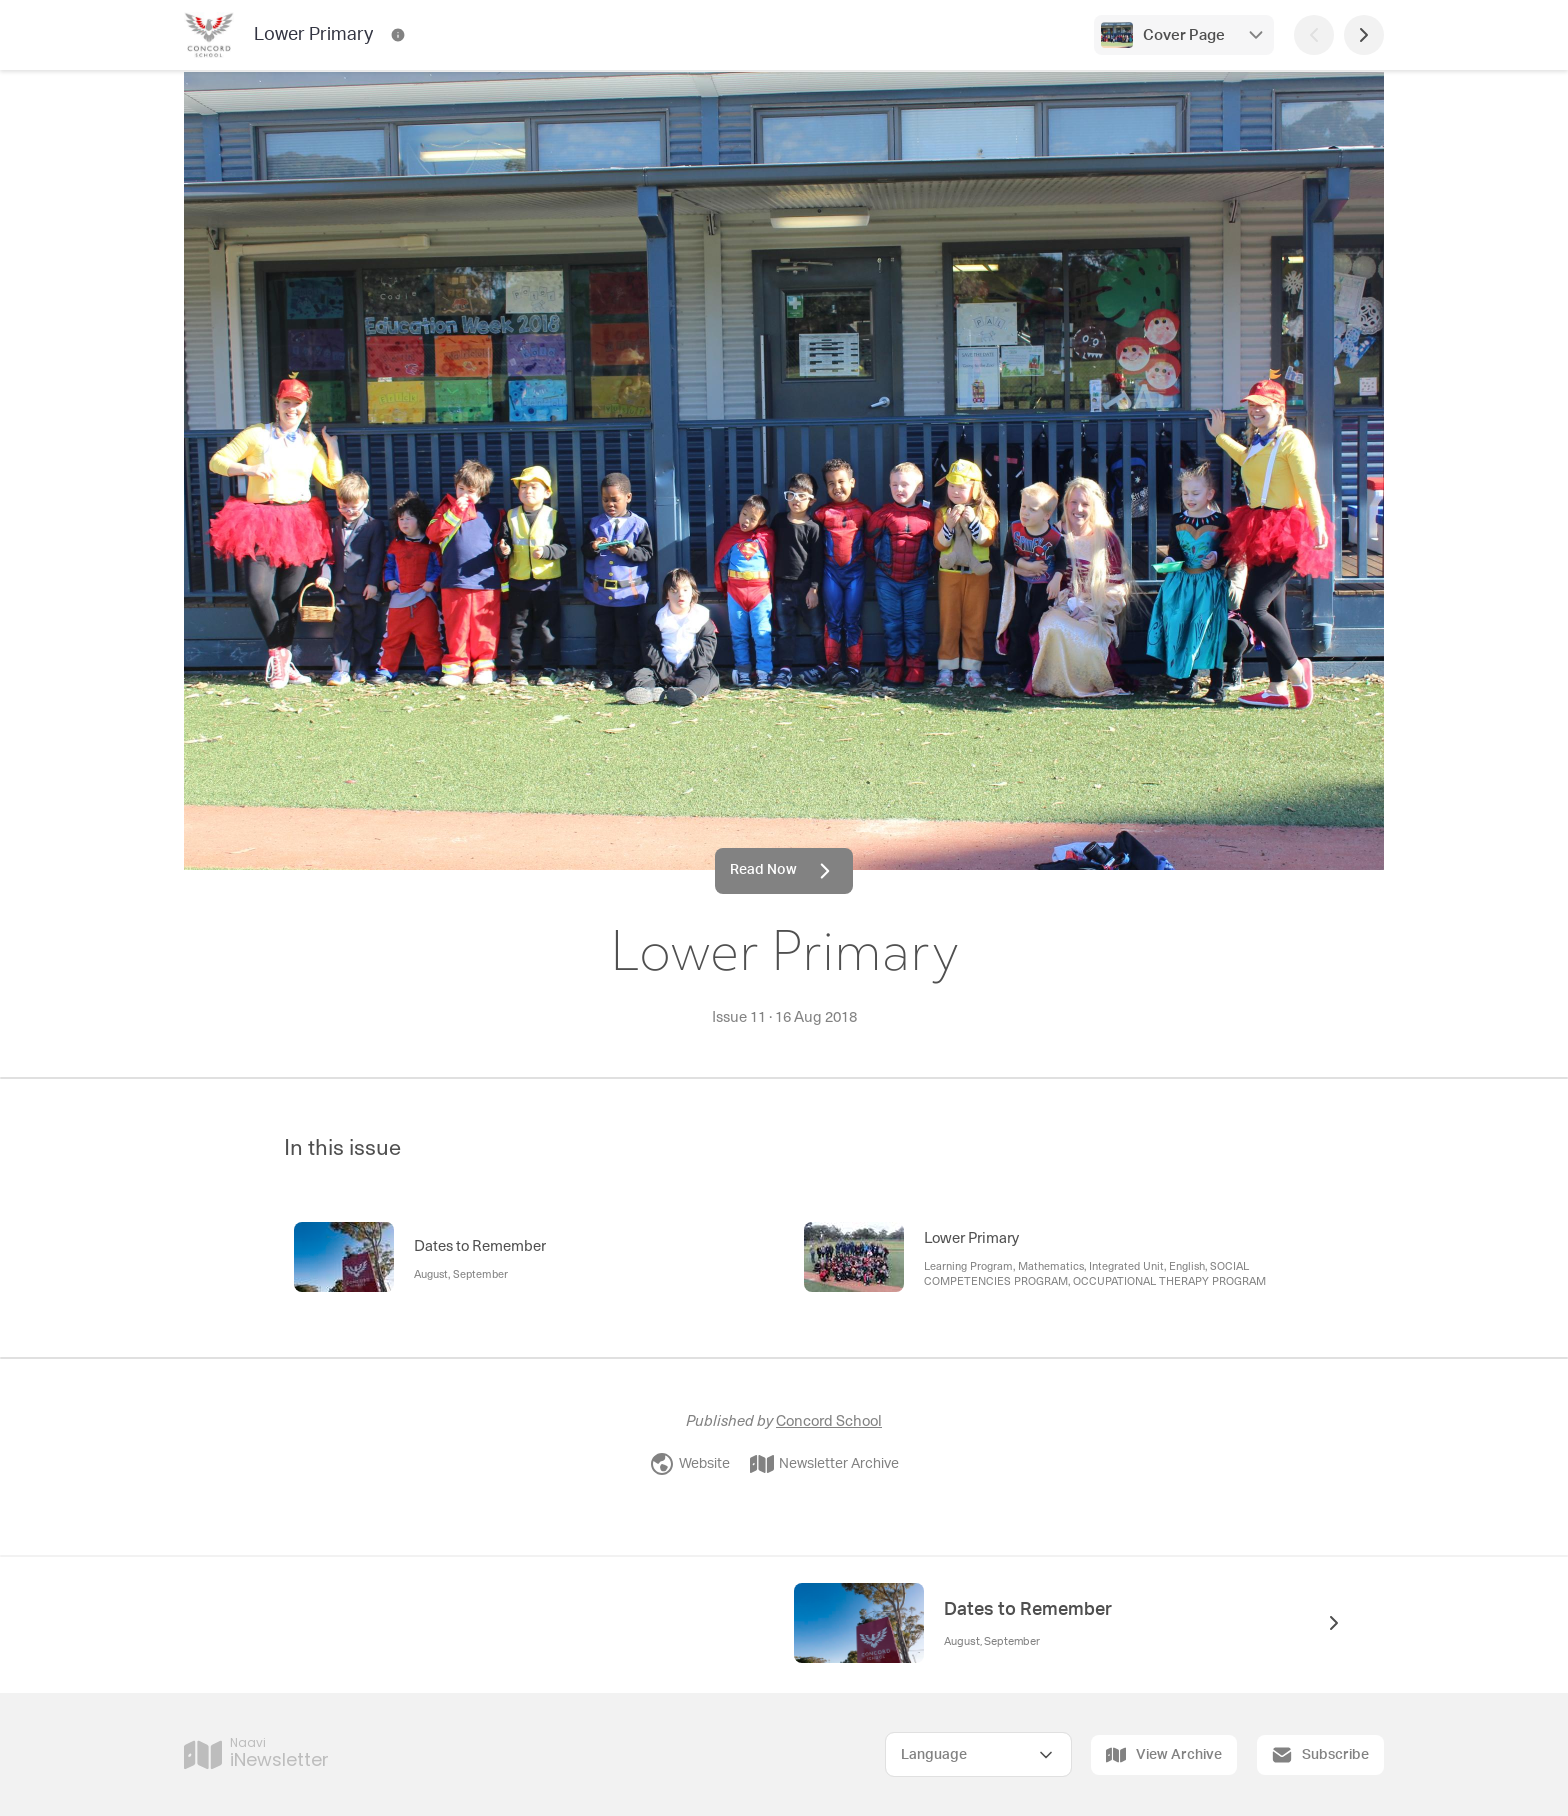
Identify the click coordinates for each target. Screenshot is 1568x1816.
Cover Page (1184, 35)
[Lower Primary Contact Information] (398, 35)
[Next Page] (1364, 35)
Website (690, 1464)
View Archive (1164, 1755)
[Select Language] (978, 1754)
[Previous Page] (1314, 35)
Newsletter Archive (824, 1464)
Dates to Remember (1028, 1610)
